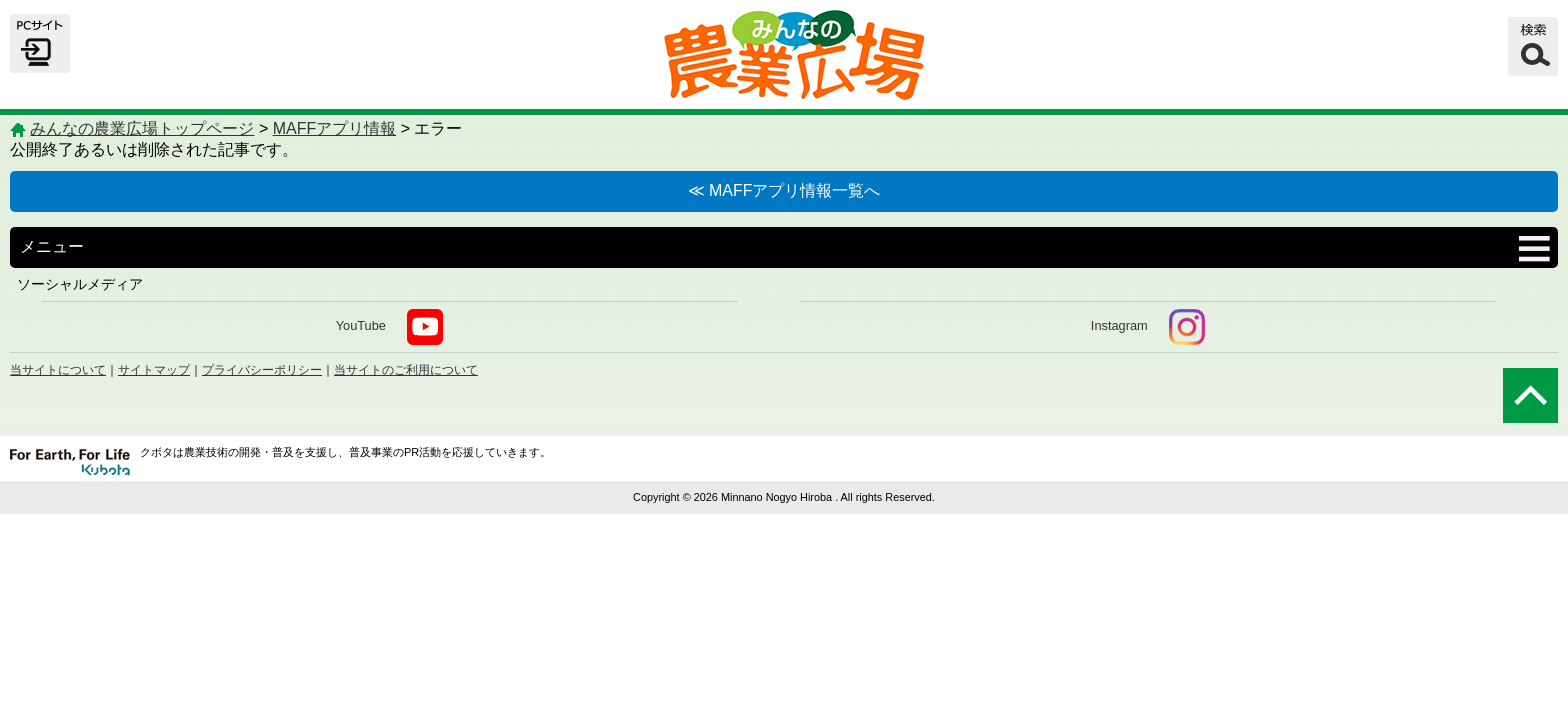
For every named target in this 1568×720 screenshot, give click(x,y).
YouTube (389, 327)
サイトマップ (154, 370)
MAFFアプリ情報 (335, 128)
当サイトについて (58, 370)
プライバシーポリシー (262, 370)
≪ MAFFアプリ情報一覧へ (784, 190)
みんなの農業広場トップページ (142, 128)
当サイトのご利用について (406, 370)
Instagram (1148, 327)
